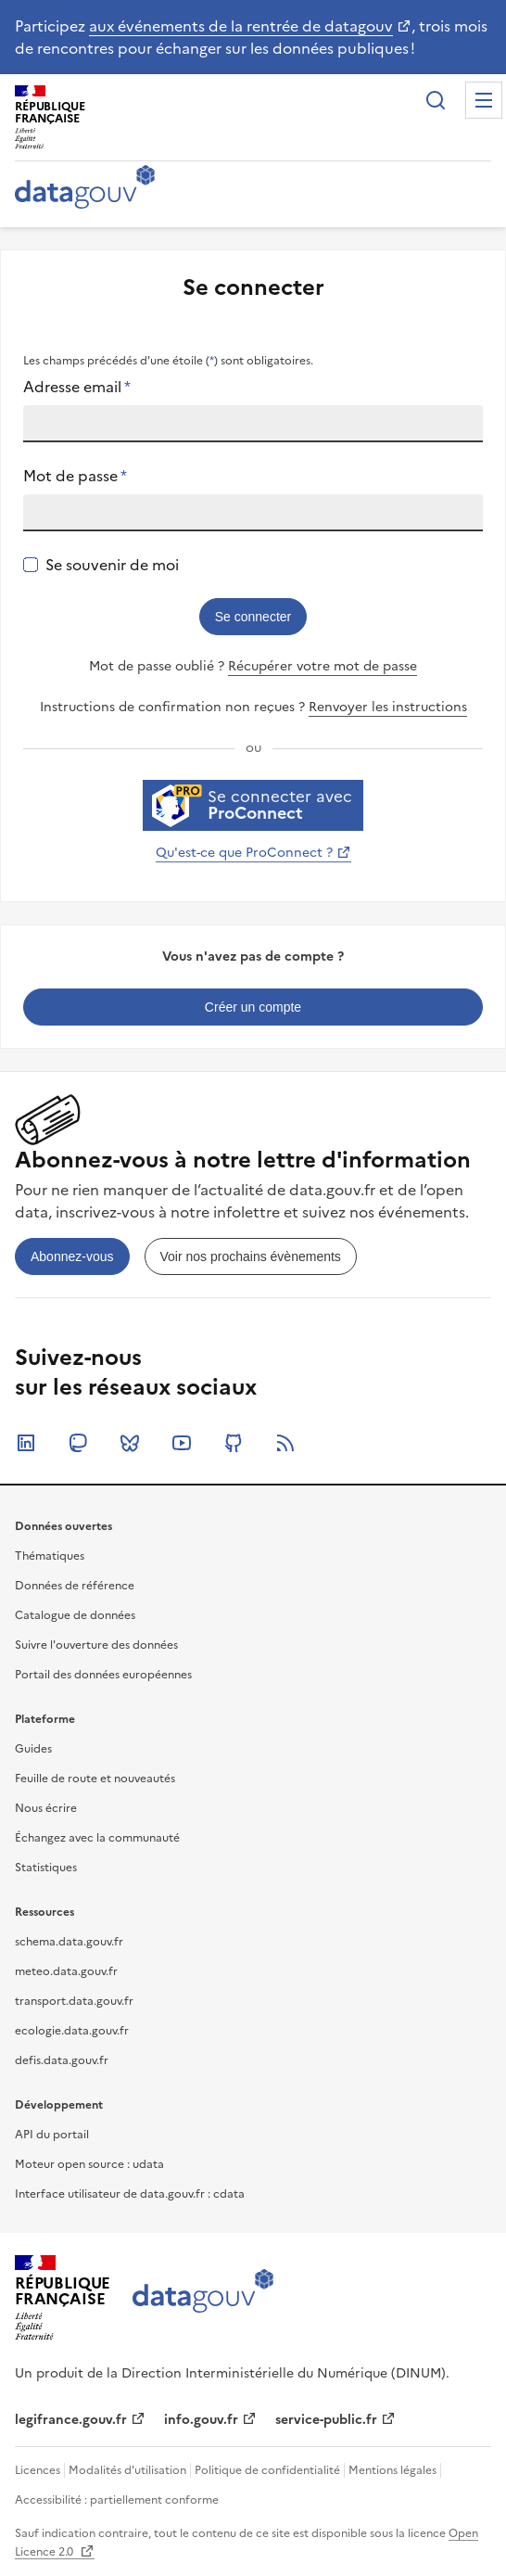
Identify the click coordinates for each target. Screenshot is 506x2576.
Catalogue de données (75, 1615)
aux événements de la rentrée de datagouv (241, 26)
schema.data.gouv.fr (69, 1941)
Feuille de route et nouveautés (95, 1778)
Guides (33, 1749)
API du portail (52, 2134)
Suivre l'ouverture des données (96, 1645)
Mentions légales (392, 2470)
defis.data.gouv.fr (61, 2060)
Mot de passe (75, 476)
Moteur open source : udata (89, 2164)
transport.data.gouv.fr (74, 2001)
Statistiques (46, 1867)
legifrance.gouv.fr (71, 2419)
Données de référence (74, 1585)
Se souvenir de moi (112, 565)
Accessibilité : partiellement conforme (117, 2500)
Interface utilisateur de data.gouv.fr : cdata (130, 2194)
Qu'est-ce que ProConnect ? (244, 852)
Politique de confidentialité (267, 2470)
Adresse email (77, 387)
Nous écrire (46, 1808)
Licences (37, 2470)
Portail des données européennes (103, 1674)
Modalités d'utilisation (127, 2470)
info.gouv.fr (201, 2419)
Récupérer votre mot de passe (322, 666)
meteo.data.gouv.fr (66, 1971)
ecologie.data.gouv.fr (72, 2030)
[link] (253, 1007)
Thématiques (49, 1556)
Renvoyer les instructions (388, 707)
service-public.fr (326, 2419)
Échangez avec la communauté (97, 1838)
